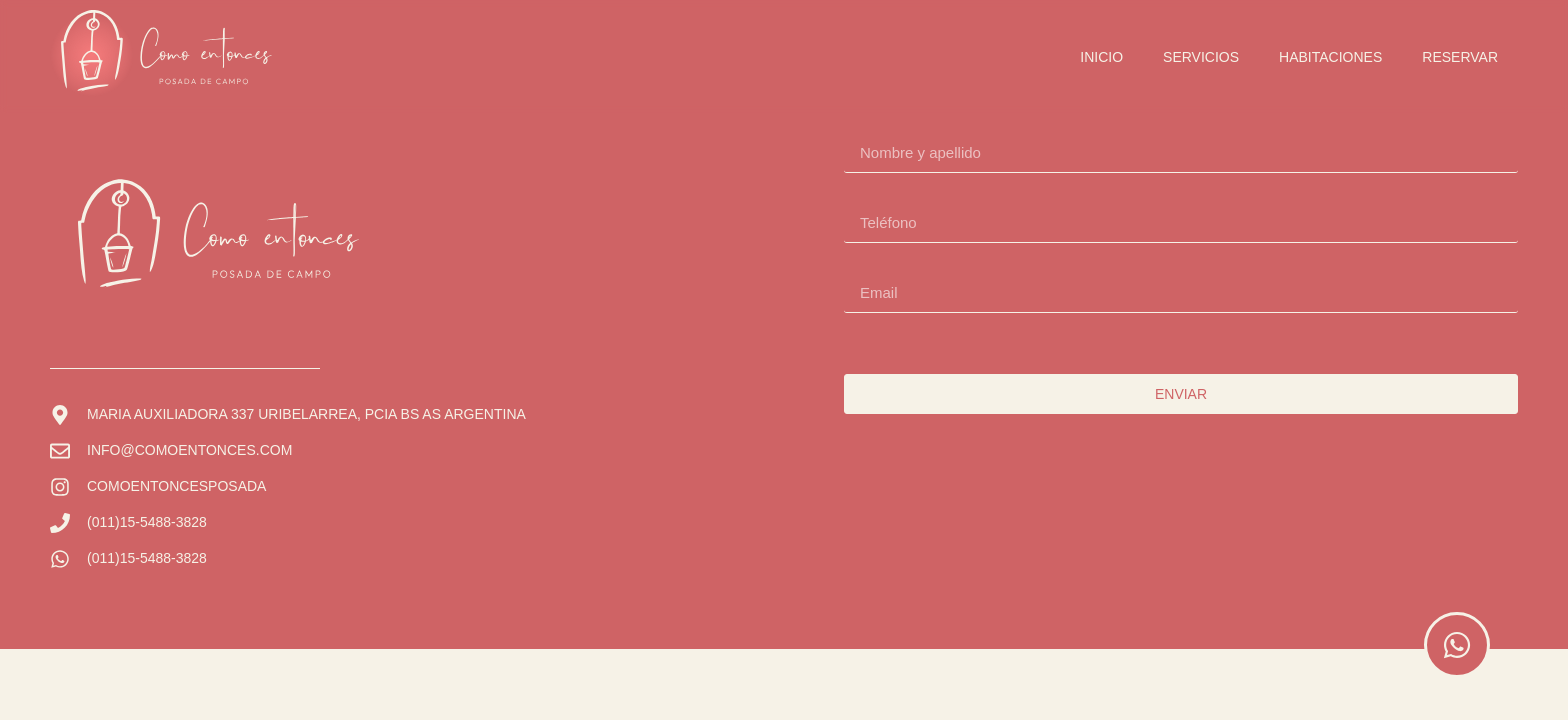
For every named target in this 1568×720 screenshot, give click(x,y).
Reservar (1460, 57)
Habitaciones (1330, 57)
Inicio (1101, 57)
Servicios (1201, 57)
